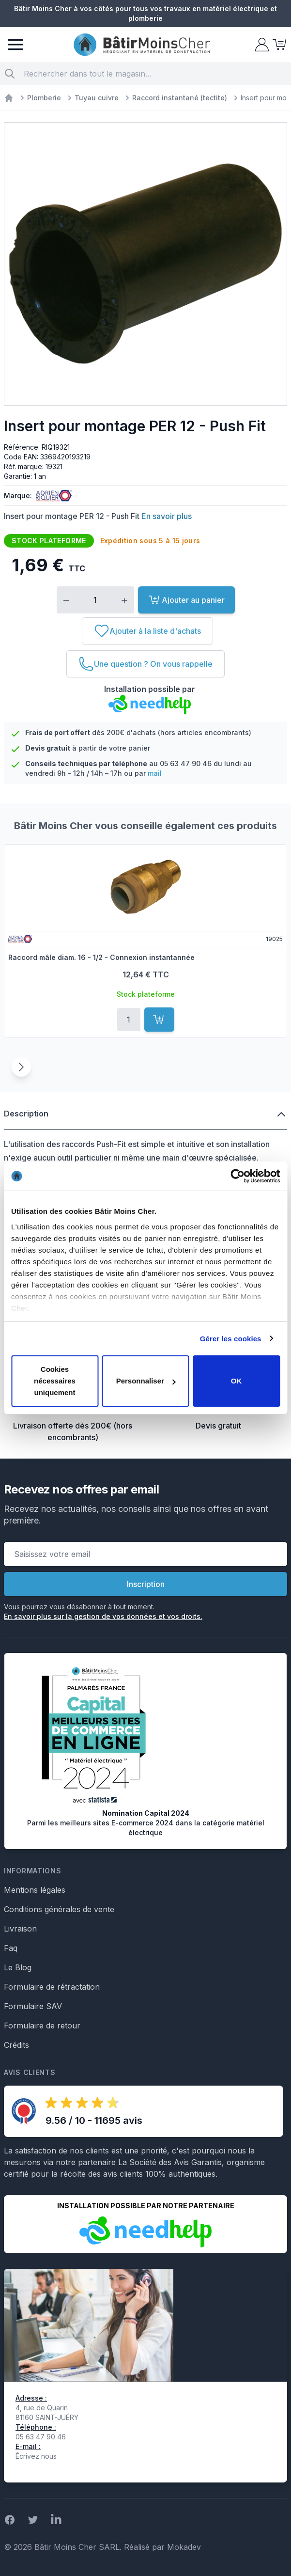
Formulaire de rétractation (52, 1987)
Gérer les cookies (230, 1339)
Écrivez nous (36, 2456)
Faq (10, 1948)
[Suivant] (21, 1067)
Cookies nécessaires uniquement (55, 1381)
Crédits (16, 2045)
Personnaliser (146, 1381)
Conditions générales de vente (59, 1909)
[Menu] (15, 44)
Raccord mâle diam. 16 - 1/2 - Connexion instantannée (101, 957)
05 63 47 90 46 (186, 763)
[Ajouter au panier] (159, 1019)
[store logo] (142, 44)
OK (236, 1381)
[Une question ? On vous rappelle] (145, 663)
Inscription (146, 1584)
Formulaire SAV (33, 2006)
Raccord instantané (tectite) (179, 98)
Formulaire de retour (42, 2025)
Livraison (20, 1928)
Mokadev (184, 2547)
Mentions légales (34, 1890)
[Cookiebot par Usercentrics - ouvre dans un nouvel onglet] (237, 1176)
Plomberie (44, 98)
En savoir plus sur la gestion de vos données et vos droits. (103, 1616)
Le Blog (17, 1967)
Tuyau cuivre (97, 98)
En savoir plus (166, 516)
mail (155, 773)
